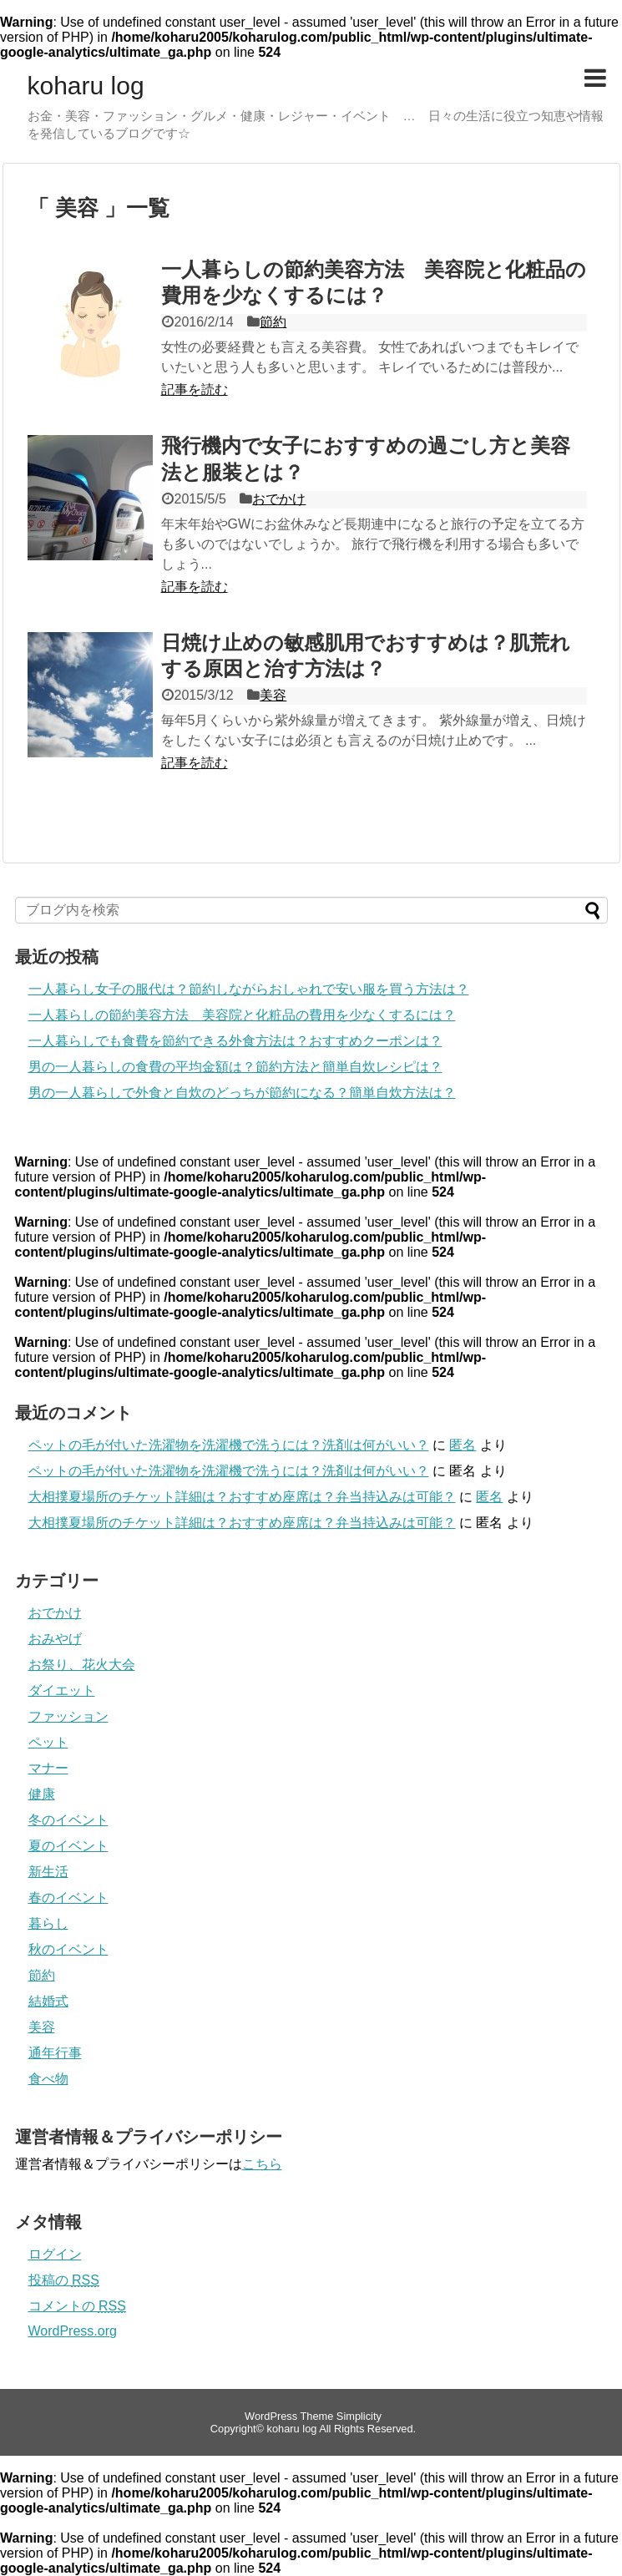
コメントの (77, 2306)
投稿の (63, 2280)
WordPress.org (72, 2331)
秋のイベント (68, 1949)
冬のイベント (68, 1820)
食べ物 (48, 2079)
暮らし (48, 1923)
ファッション (68, 1716)
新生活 (48, 1872)
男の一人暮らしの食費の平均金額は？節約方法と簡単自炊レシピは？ (235, 1067)
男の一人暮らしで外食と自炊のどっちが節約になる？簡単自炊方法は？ (242, 1093)
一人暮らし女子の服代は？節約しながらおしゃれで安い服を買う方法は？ (248, 989)
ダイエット (61, 1690)
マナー (48, 1768)
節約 (273, 322)
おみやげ (55, 1639)
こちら (262, 2164)
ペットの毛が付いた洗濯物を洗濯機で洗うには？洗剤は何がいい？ (228, 1445)
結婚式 (48, 2001)
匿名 (462, 1445)
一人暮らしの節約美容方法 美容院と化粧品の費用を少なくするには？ (242, 1015)
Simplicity (359, 2416)
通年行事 (55, 2053)
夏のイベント (68, 1846)
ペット (48, 1742)
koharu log (86, 86)
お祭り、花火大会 (81, 1664)
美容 (273, 695)
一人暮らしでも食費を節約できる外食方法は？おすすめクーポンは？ (235, 1041)
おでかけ (279, 499)
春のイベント (68, 1897)
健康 (41, 1794)
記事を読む (194, 389)
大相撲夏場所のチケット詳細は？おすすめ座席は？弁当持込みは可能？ (242, 1497)
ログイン (55, 2254)
